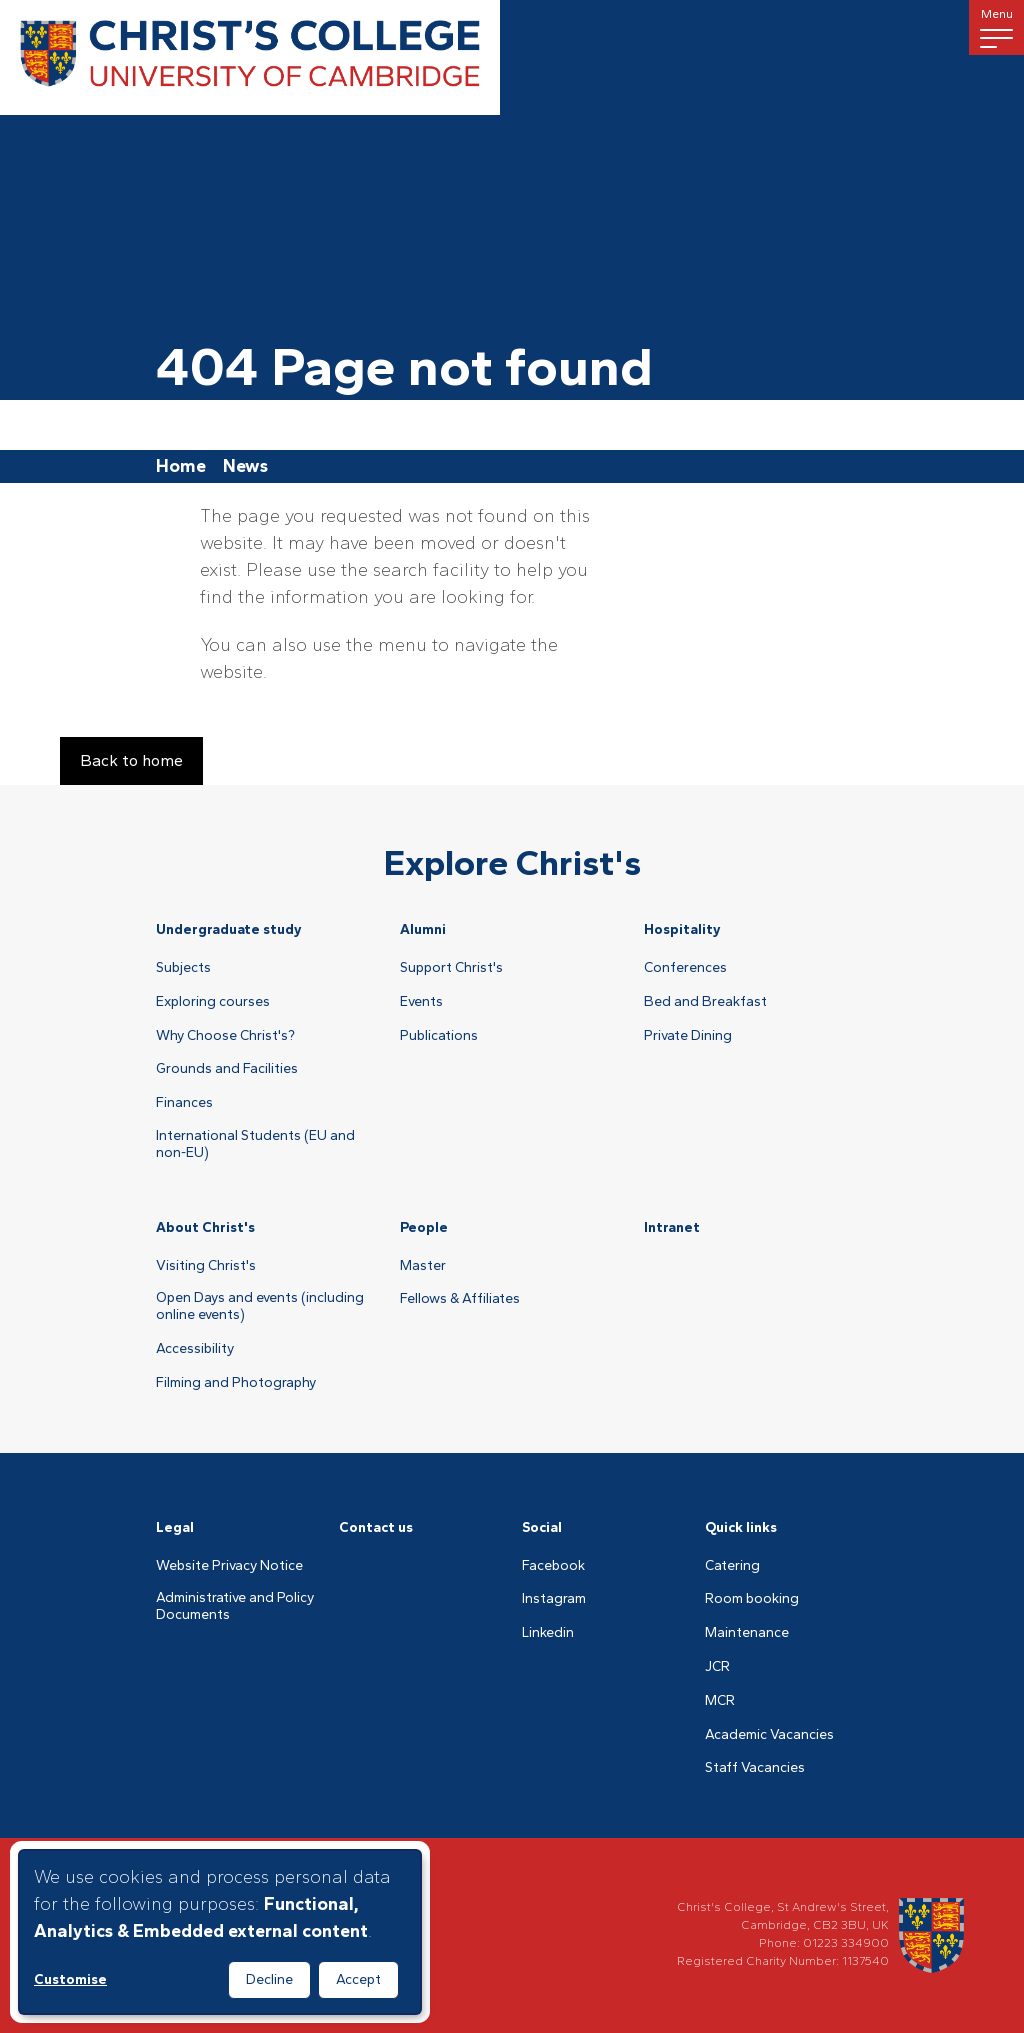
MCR (720, 1701)
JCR (717, 1667)
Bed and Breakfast (705, 1002)
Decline (269, 1979)
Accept (358, 1979)
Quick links (741, 1527)
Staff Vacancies (755, 1768)
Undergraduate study (229, 929)
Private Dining (688, 1036)
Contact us (376, 1527)
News (245, 466)
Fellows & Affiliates (460, 1299)
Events (421, 1002)
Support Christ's (451, 968)
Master (423, 1266)
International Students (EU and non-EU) (255, 1144)
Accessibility (195, 1349)
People (424, 1227)
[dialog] (220, 1932)
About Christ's (205, 1227)
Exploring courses (213, 1002)
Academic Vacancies (769, 1735)
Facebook (553, 1566)
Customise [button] (70, 1979)
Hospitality (682, 929)
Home (181, 466)
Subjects (183, 968)
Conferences (685, 968)
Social (542, 1527)
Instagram (554, 1599)
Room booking (752, 1599)
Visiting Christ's (206, 1266)
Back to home (131, 760)
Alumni (423, 929)
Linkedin (548, 1633)
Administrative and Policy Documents (235, 1606)
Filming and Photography (236, 1383)
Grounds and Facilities (227, 1069)
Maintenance (747, 1633)
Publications (439, 1036)
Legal (175, 1527)
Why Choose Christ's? (225, 1036)
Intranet (672, 1227)
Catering (732, 1566)
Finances (184, 1103)
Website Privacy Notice (229, 1566)
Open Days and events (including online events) (260, 1306)
